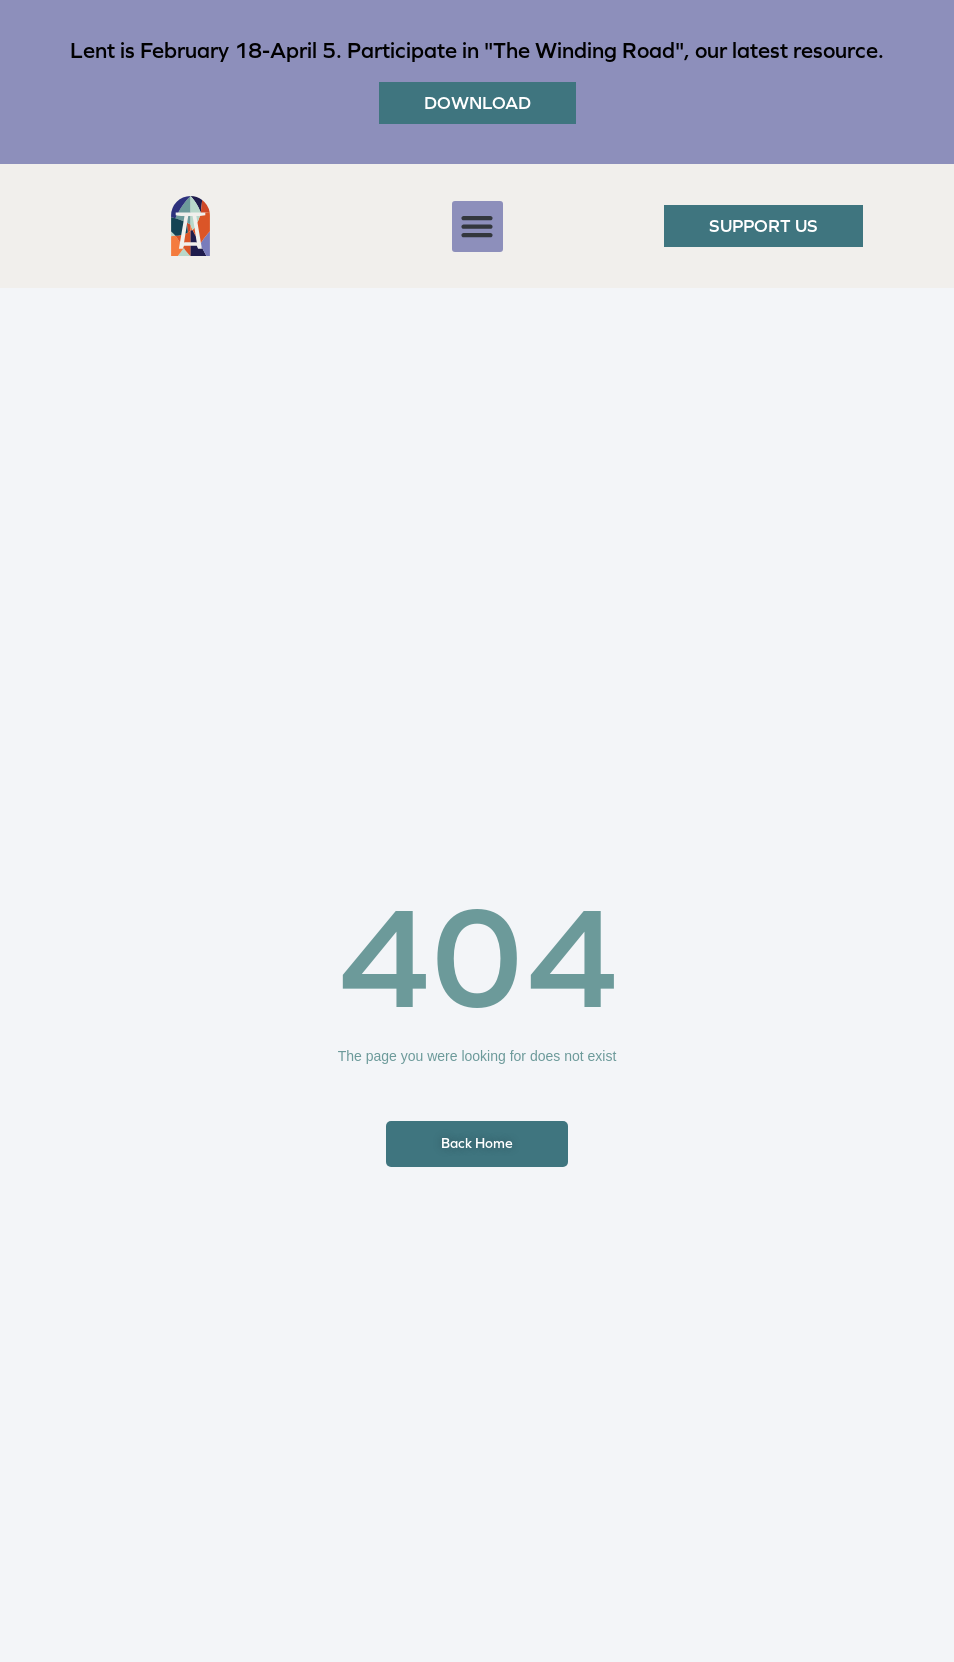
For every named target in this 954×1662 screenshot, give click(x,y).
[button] (477, 226)
